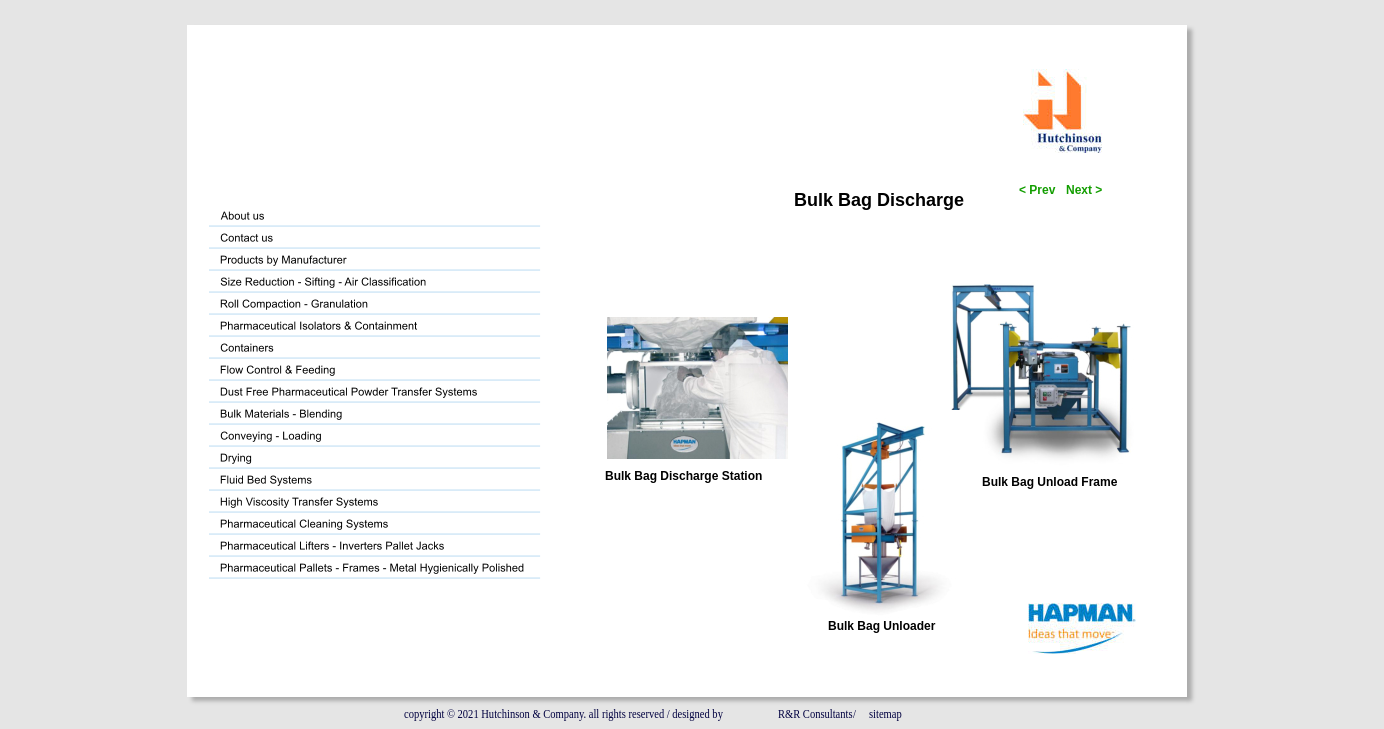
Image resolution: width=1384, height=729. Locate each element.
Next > (1084, 190)
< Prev (1039, 190)
